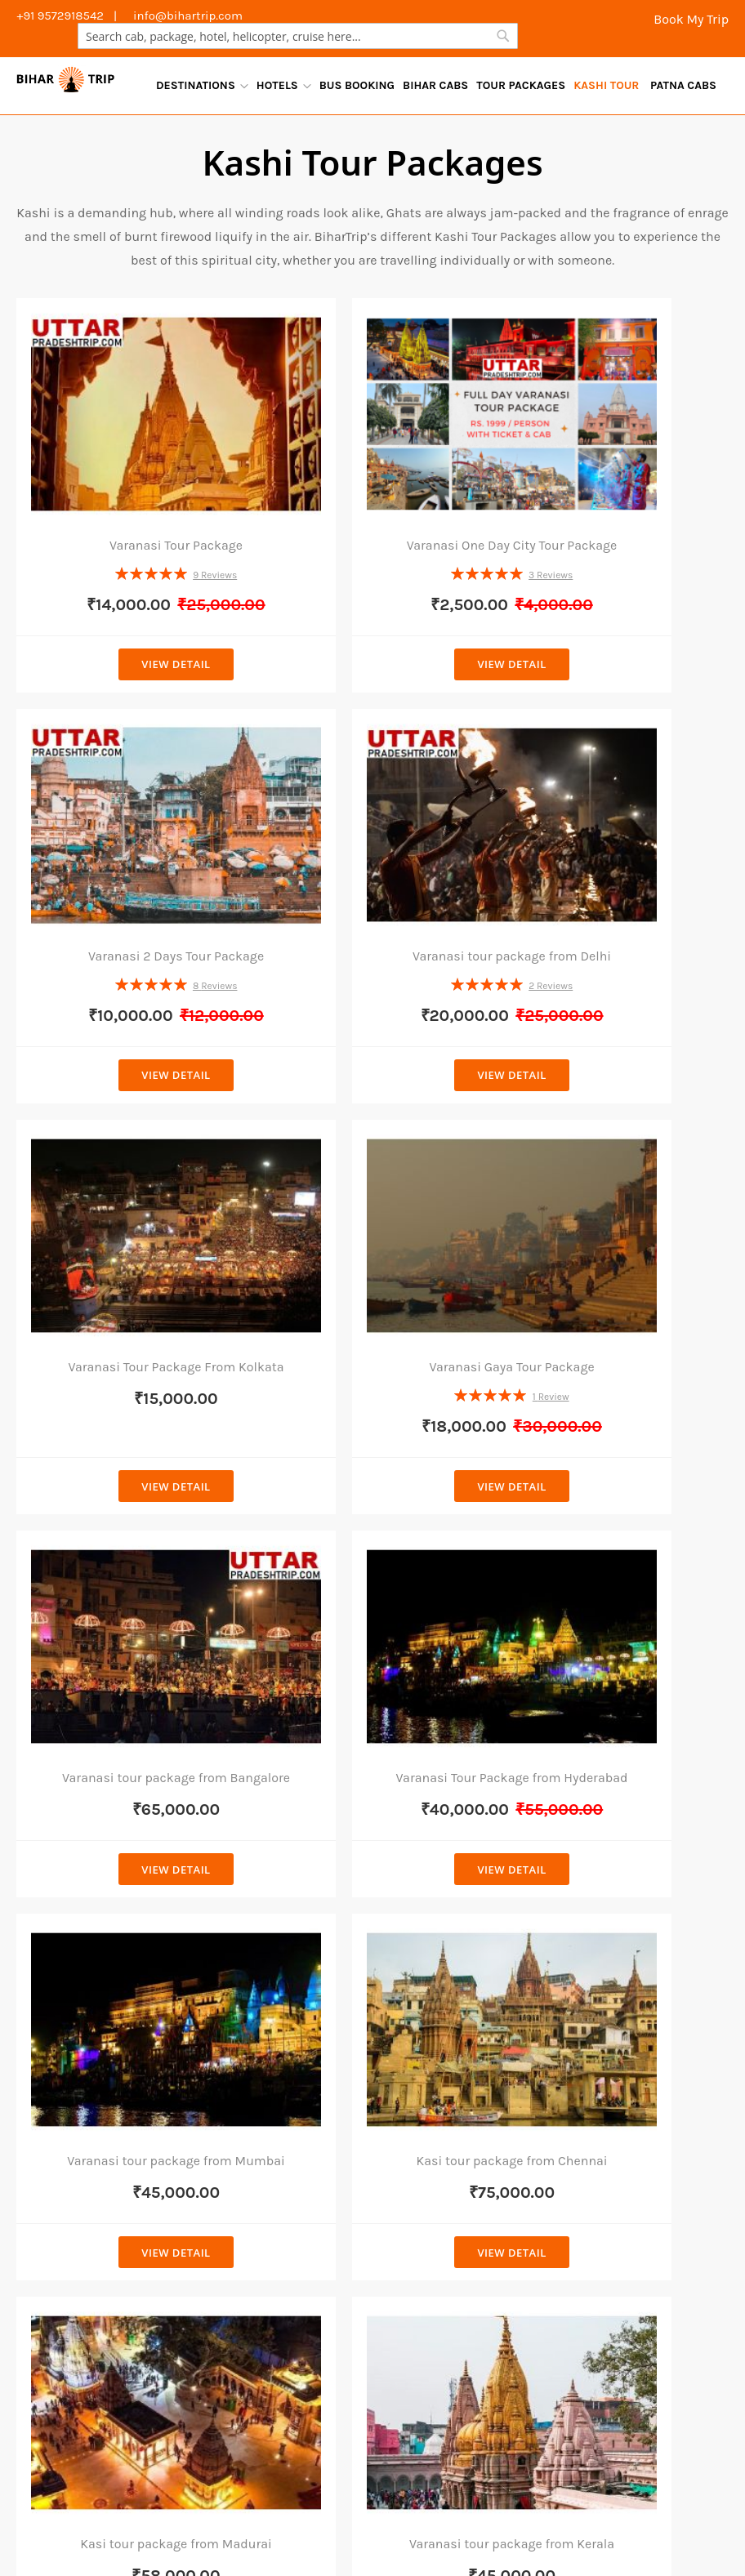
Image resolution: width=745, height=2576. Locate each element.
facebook (599, 2080)
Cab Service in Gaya (264, 2027)
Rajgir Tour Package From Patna (460, 1971)
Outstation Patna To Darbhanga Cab (322, 2428)
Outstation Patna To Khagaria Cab (127, 2380)
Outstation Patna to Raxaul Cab (120, 2334)
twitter (591, 2124)
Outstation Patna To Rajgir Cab (492, 2475)
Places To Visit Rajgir (175, 2498)
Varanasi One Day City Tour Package (373, 478)
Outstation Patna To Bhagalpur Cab (542, 2428)
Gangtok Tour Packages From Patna (454, 2108)
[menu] (436, 85)
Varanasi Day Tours (382, 2521)
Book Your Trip (606, 2018)
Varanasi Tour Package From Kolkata (373, 830)
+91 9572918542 (85, 2153)
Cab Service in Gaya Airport (264, 2063)
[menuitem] (202, 85)
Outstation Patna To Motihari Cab (125, 2404)
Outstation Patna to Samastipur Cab (332, 2334)
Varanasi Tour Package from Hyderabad (372, 1182)
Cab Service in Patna (267, 1901)
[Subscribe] (553, 1796)
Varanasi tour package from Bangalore (129, 1182)
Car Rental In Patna (262, 1928)
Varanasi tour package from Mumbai (615, 1182)
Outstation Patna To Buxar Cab (325, 2404)
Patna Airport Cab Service (281, 1955)
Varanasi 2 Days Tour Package (615, 471)
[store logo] (65, 78)
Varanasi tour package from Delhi (129, 830)
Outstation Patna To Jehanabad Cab (342, 2380)
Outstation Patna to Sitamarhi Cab (130, 2357)
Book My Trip (689, 19)
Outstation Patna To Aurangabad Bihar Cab (553, 2404)
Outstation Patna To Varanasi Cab (342, 2357)
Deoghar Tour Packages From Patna (454, 2154)
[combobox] (298, 36)
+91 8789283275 (87, 2129)
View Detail (129, 602)
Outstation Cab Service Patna (274, 1990)
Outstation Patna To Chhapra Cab (548, 2334)
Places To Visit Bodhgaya (465, 2498)
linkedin (596, 2166)
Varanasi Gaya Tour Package (615, 823)
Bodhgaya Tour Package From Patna (454, 1927)
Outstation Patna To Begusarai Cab (288, 2475)
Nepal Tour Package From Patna (459, 2017)
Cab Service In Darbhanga (282, 2099)
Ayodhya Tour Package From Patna (450, 2244)
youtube (596, 2209)
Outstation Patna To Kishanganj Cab (558, 2357)
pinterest (599, 2296)
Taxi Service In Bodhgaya (279, 2125)
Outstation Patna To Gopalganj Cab (562, 2380)
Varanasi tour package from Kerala (615, 1506)
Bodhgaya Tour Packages (100, 2521)
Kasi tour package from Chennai (129, 1506)
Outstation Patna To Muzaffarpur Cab (137, 2451)
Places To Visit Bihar (607, 2498)
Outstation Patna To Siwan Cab (534, 2451)
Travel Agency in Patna (250, 2521)
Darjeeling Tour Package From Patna (456, 2063)
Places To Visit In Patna (314, 2498)
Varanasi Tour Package (129, 471)
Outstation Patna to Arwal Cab (116, 2428)
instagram (603, 2253)
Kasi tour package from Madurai (372, 1506)
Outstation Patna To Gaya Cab (345, 2451)
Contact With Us (612, 1986)
